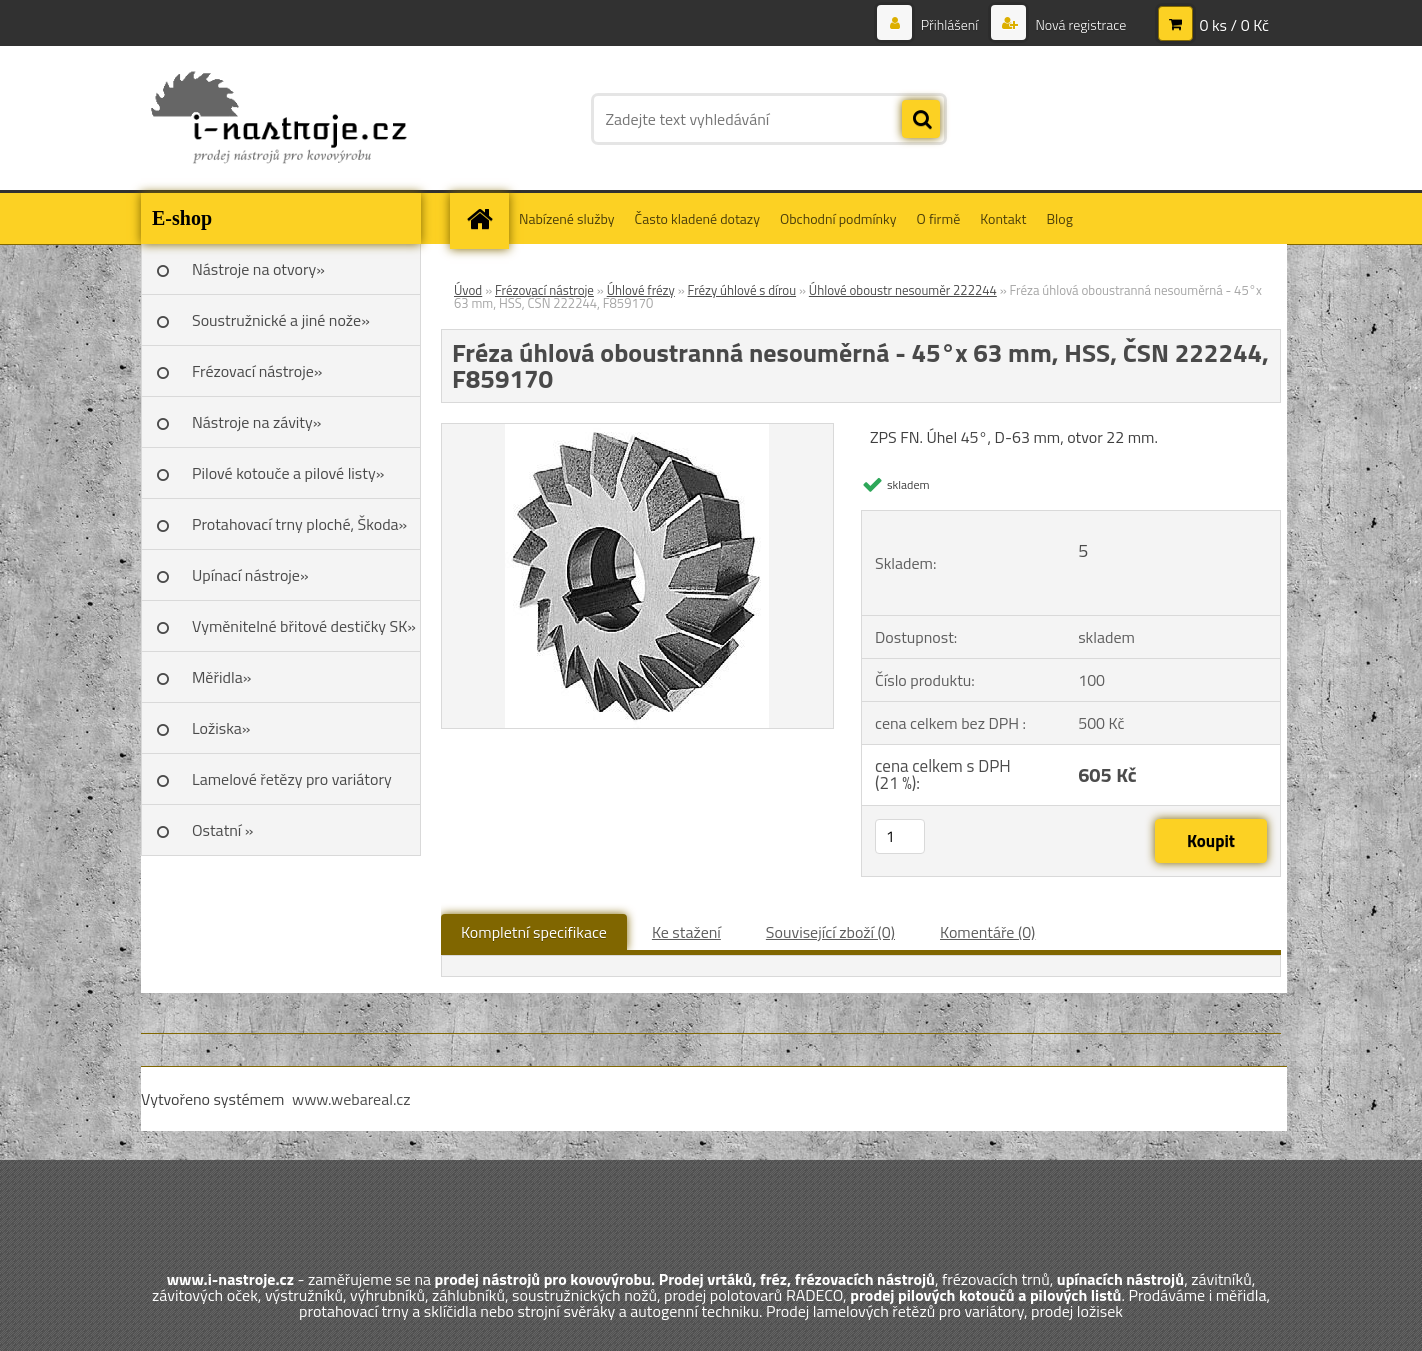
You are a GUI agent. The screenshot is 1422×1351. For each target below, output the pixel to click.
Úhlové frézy (641, 290)
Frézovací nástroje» (257, 371)
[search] (921, 120)
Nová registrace (1079, 24)
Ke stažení (686, 932)
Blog (1059, 218)
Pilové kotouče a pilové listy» (288, 473)
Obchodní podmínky (838, 218)
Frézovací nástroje (544, 290)
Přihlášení (950, 24)
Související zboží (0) (830, 932)
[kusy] (900, 836)
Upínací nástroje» (250, 575)
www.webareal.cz (351, 1099)
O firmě (939, 218)
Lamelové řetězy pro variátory (292, 779)
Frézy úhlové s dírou (742, 290)
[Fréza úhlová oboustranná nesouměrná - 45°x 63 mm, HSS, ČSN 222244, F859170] (637, 432)
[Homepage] (486, 218)
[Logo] (278, 119)
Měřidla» (221, 677)
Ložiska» (221, 728)
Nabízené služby (567, 218)
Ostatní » (223, 830)
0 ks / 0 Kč (1234, 25)
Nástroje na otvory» (258, 269)
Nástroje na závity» (256, 422)
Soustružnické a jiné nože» (281, 320)
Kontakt (1003, 218)
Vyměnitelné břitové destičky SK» (304, 626)
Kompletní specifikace (534, 932)
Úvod (468, 290)
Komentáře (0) (987, 932)
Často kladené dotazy (697, 218)
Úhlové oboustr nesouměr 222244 (903, 290)
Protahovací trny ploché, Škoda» (299, 524)
